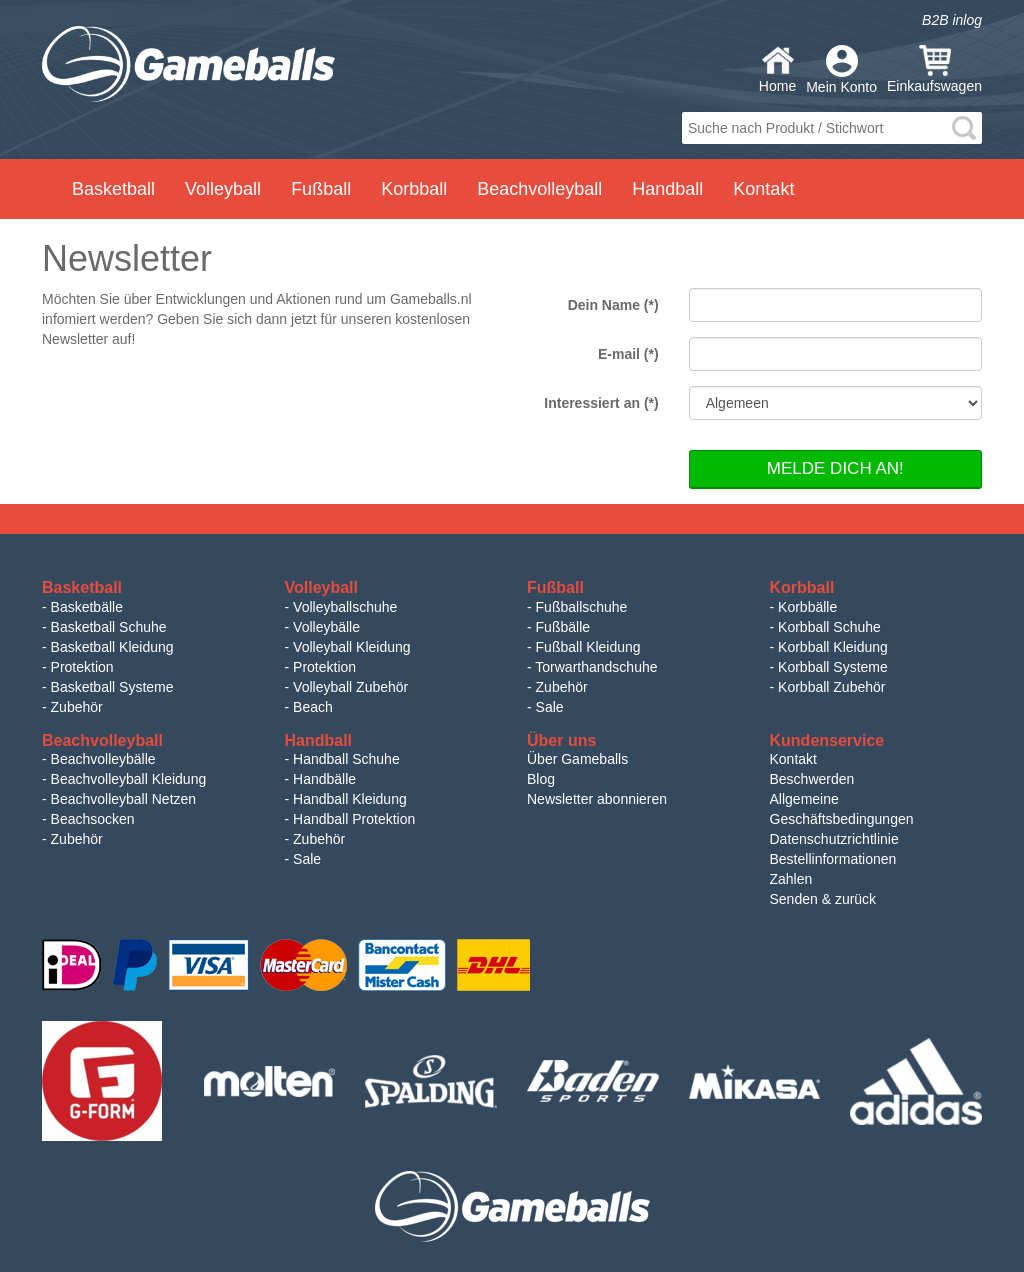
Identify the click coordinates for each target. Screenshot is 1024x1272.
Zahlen (791, 879)
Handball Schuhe (346, 759)
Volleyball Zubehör (350, 687)
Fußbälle (563, 627)
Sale (550, 707)
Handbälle (324, 779)
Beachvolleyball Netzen (124, 799)
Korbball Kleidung (833, 647)
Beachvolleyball (539, 189)
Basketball (113, 189)
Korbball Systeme (833, 667)
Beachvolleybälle (103, 759)
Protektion (82, 667)
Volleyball (223, 189)
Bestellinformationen (833, 859)
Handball (667, 189)
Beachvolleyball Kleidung (129, 779)
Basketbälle (87, 607)
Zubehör (77, 707)
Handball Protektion (354, 819)
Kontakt (763, 189)
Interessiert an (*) (601, 403)
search (964, 128)
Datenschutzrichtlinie (834, 839)
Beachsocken (93, 819)
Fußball (321, 189)
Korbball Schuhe (829, 627)
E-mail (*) (628, 354)
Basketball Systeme (112, 687)
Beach (313, 707)
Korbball (414, 189)
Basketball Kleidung (112, 647)
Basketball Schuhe (109, 627)
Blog (541, 779)
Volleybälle (326, 627)
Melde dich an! (835, 468)
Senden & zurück (823, 899)
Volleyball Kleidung (352, 647)
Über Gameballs (577, 759)
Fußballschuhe (582, 607)
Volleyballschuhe (345, 607)
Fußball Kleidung (588, 647)
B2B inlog (952, 20)
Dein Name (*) (613, 305)
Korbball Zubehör (831, 687)
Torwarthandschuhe (596, 667)
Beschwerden (812, 779)
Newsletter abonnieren (597, 799)
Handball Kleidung (350, 799)
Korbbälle (807, 607)
